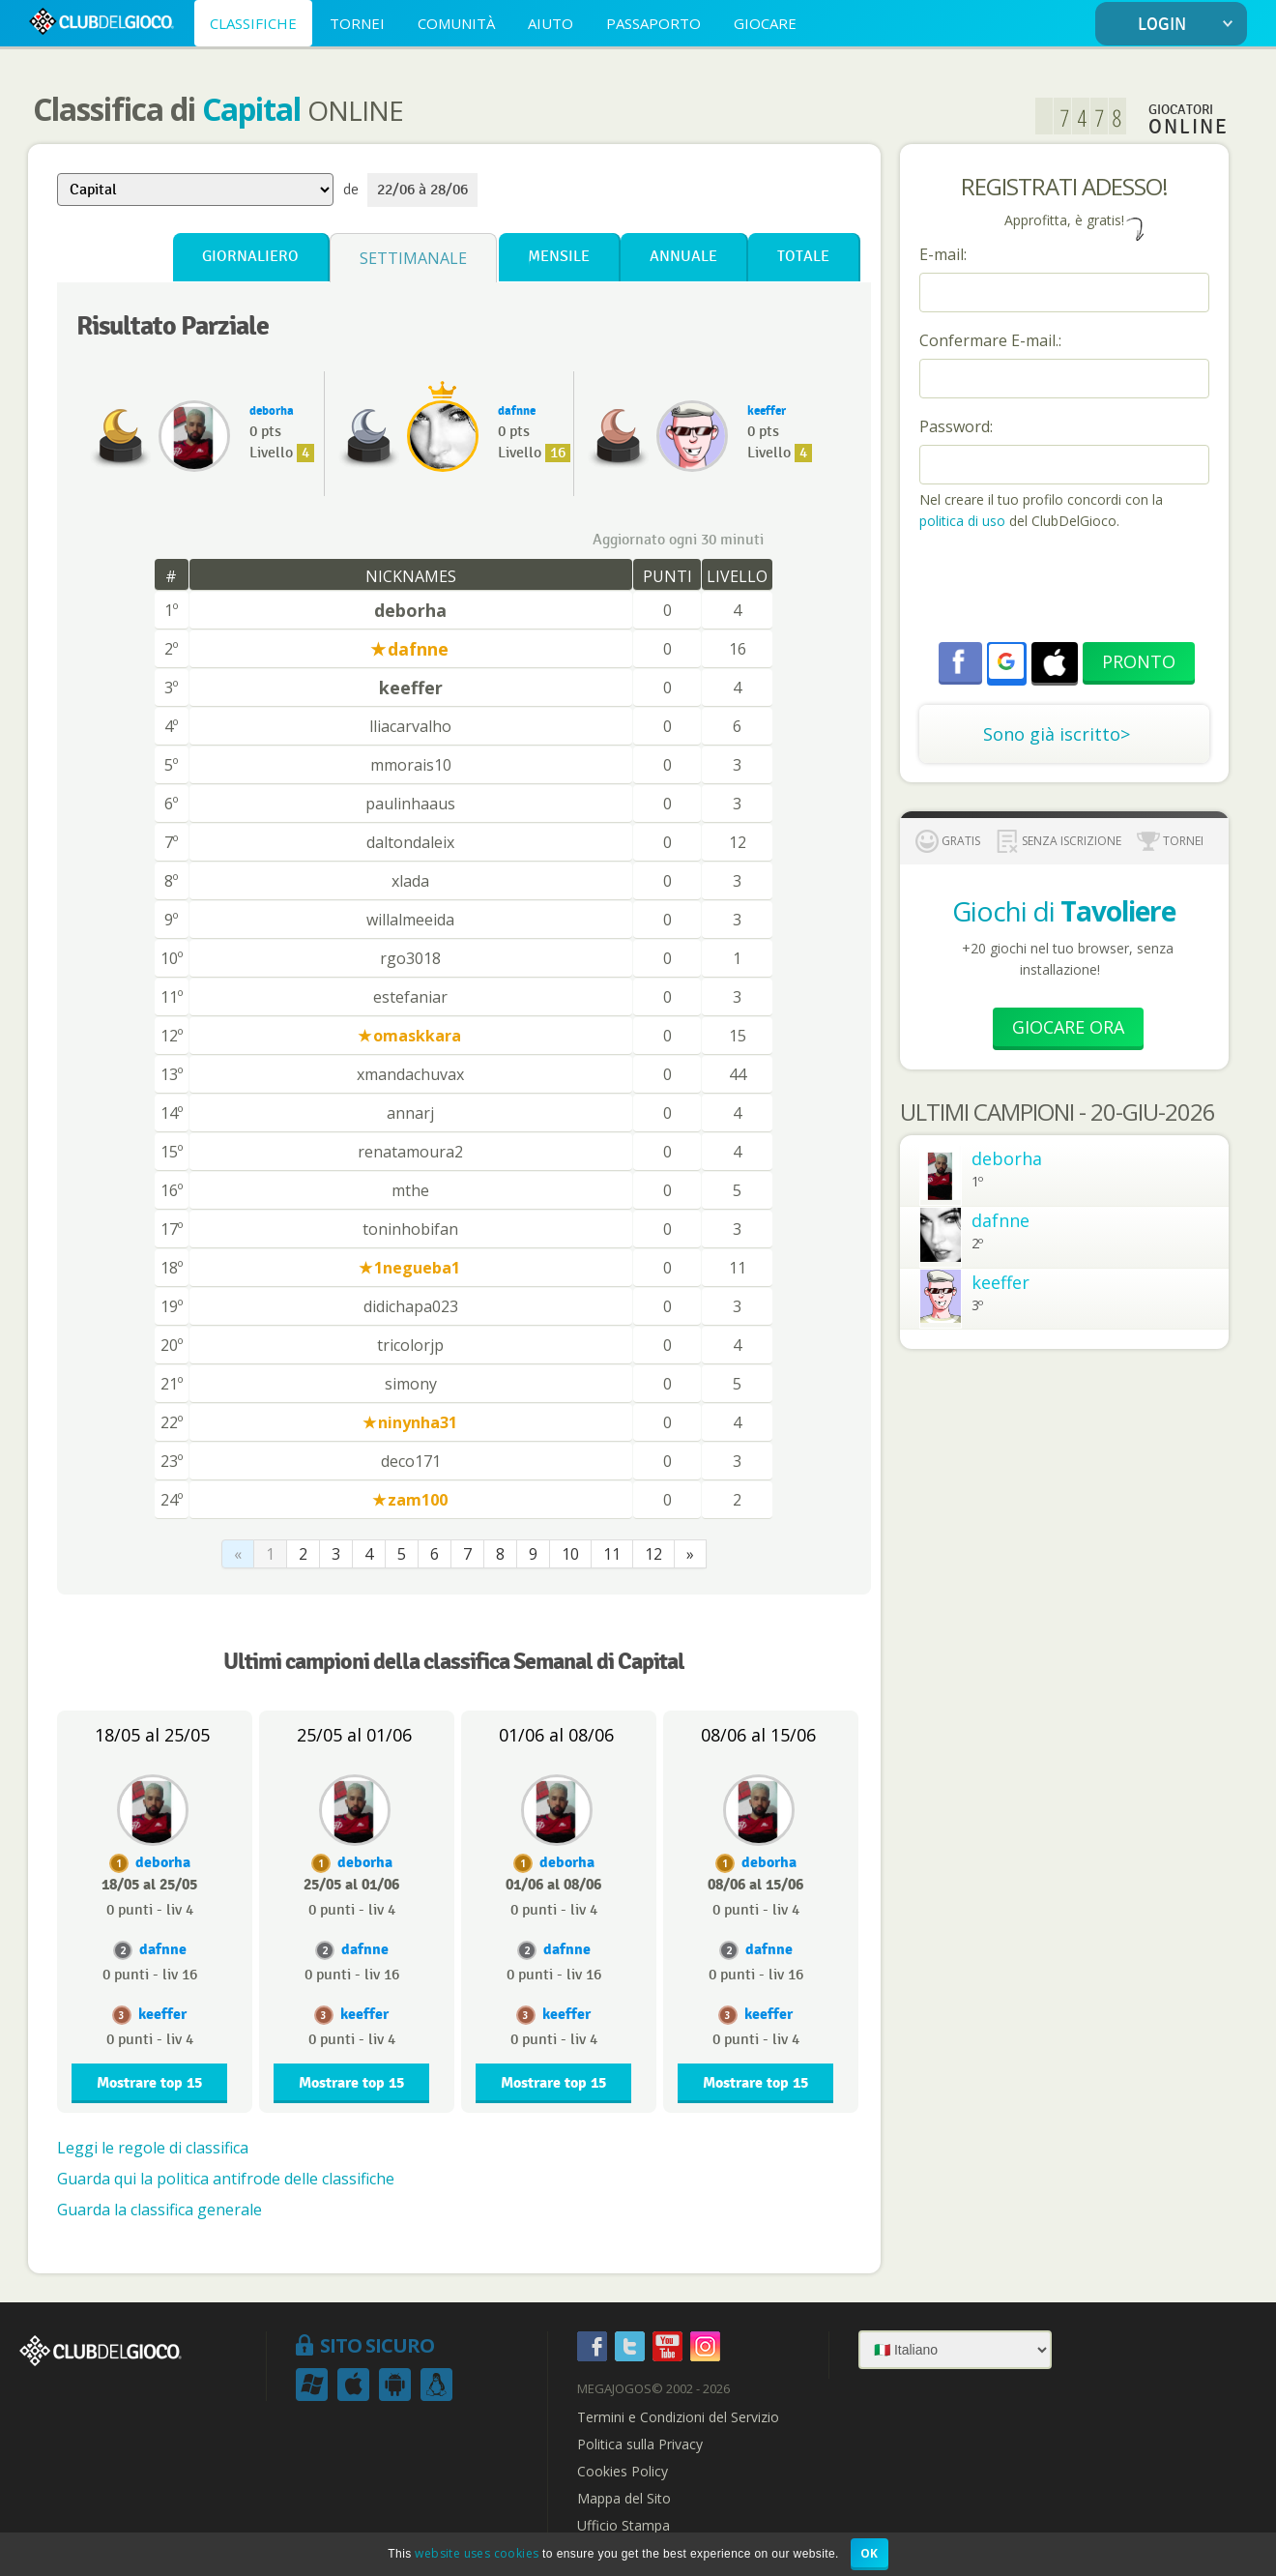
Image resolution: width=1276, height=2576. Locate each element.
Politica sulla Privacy (640, 2444)
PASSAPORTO (653, 23)
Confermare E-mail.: (990, 340)
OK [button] (869, 2553)
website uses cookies (476, 2553)
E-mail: (943, 254)
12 (653, 1554)
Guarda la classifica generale (159, 2209)
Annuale (683, 257)
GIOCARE (765, 23)
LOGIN (1189, 25)
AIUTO (550, 23)
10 (570, 1554)
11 (612, 1554)
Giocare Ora (1068, 1027)
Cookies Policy (622, 2472)
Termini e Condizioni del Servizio (678, 2417)
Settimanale (413, 258)
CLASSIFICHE (253, 23)
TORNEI (357, 23)
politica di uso (964, 521)
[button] (1006, 661)
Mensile (559, 257)
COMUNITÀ (456, 23)
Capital (251, 109)
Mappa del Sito (624, 2499)
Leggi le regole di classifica (152, 2147)
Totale (803, 257)
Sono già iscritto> (1056, 734)
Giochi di (1063, 911)
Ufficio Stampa (623, 2526)
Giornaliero (250, 257)
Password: (956, 426)
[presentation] (1066, 589)
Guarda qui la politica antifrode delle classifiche (225, 2178)
